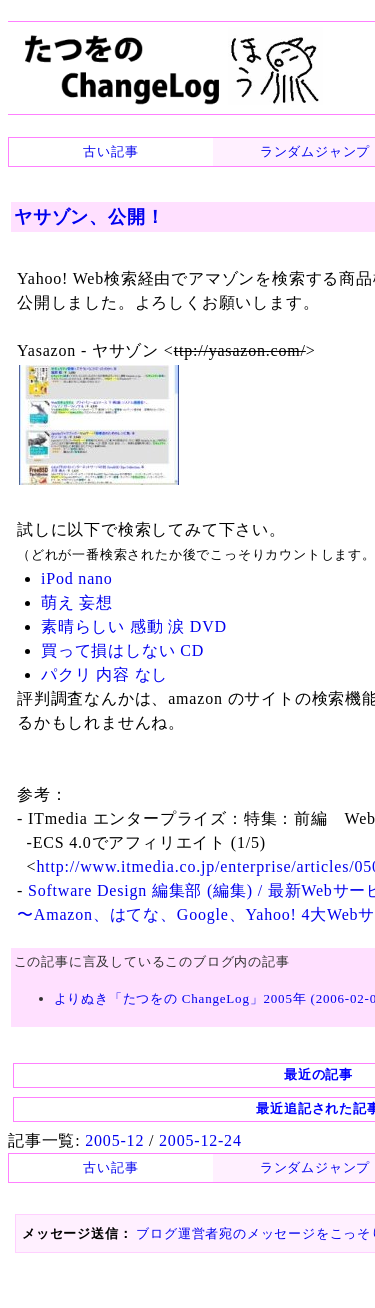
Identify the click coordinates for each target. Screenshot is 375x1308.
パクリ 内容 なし (104, 674)
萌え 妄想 (77, 602)
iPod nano (77, 578)
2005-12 (114, 1140)
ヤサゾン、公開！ (89, 217)
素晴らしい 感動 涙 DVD (134, 626)
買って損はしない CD (122, 650)
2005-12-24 (200, 1140)
